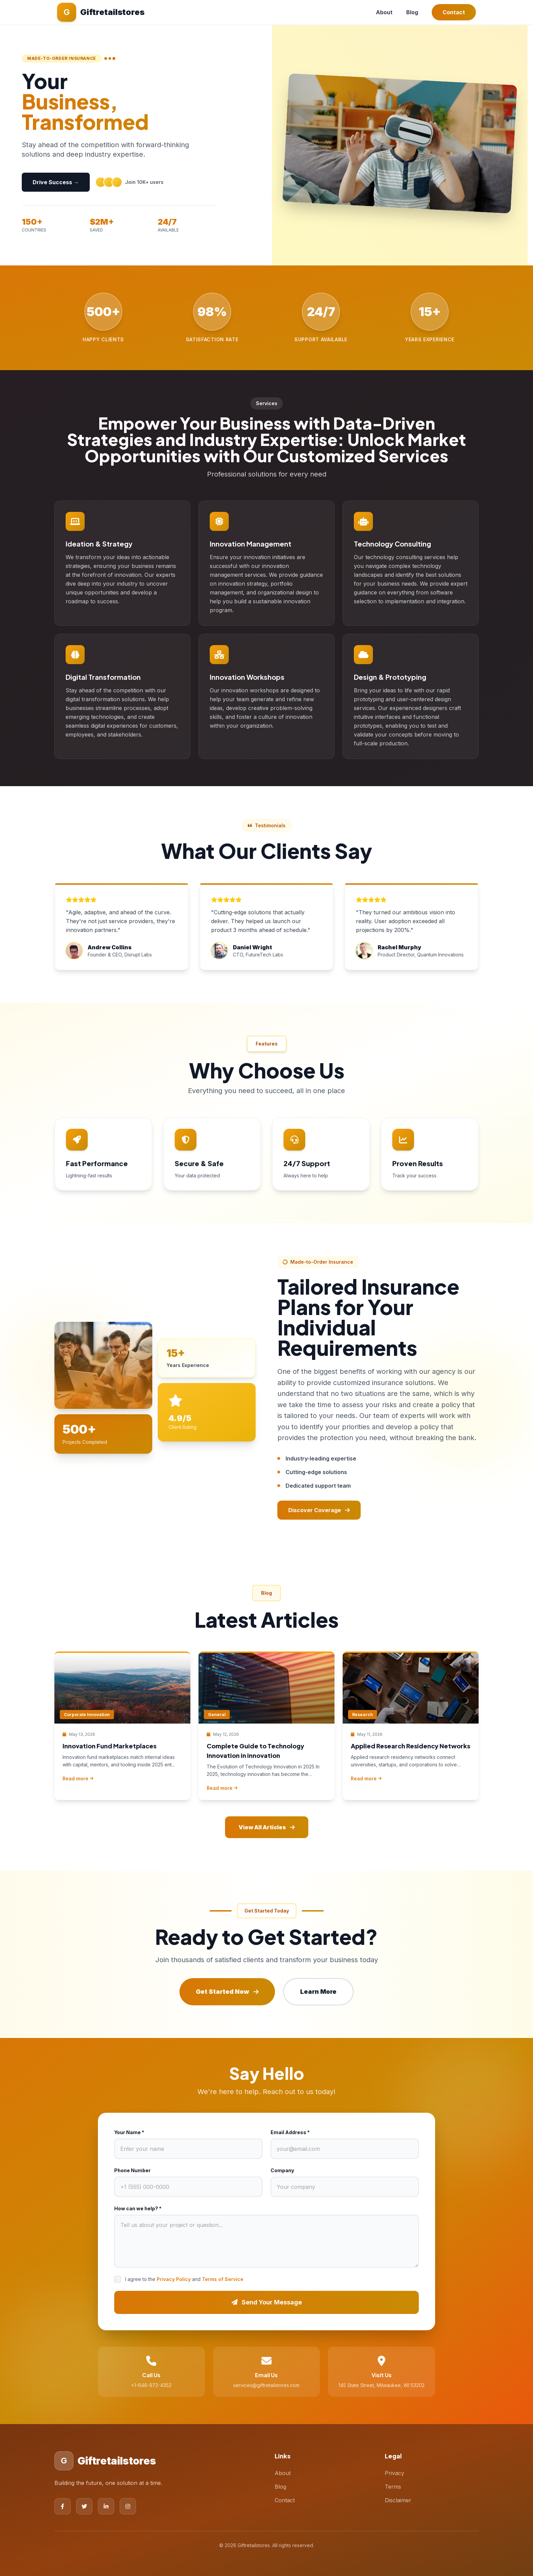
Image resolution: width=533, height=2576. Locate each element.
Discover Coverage (319, 1510)
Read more (78, 1778)
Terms (393, 2486)
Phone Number (132, 2170)
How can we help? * (137, 2208)
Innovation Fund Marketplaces (109, 1746)
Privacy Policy (174, 2279)
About (384, 12)
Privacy (394, 2473)
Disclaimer (398, 2500)
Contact (454, 12)
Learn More (318, 1991)
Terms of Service (222, 2279)
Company (282, 2170)
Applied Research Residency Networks (410, 1746)
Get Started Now (227, 1991)
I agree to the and (184, 2279)
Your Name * (129, 2132)
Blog (412, 12)
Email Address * (290, 2132)
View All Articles (267, 1827)
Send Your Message (266, 2302)
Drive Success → (56, 182)
